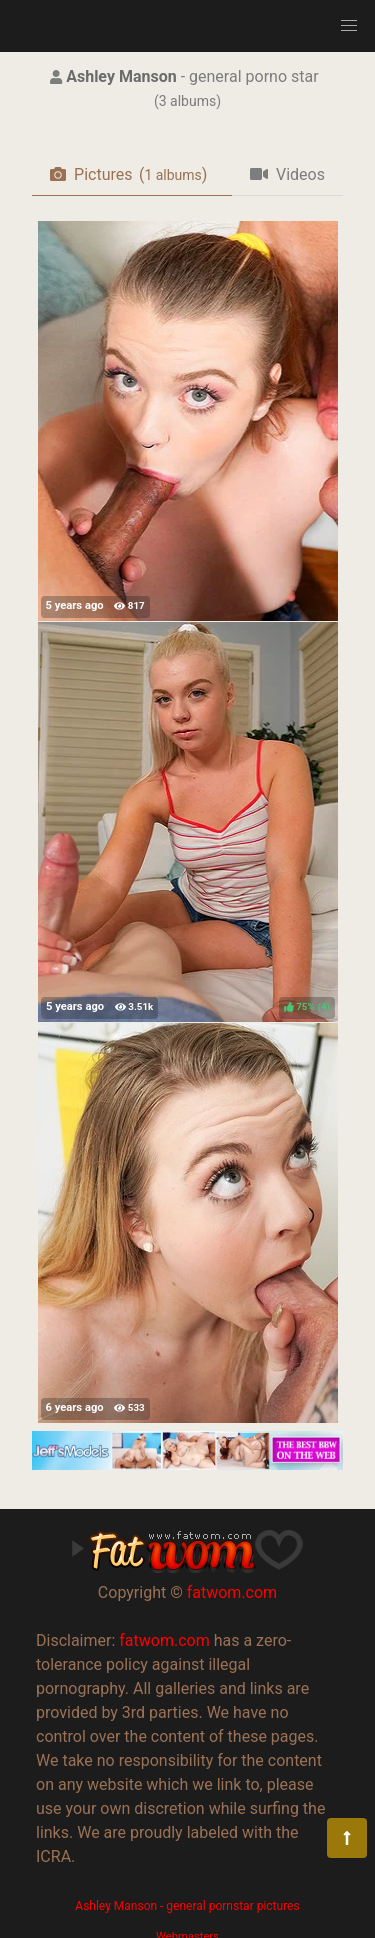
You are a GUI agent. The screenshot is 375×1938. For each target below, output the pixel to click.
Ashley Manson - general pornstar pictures (187, 1906)
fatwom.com (232, 1592)
